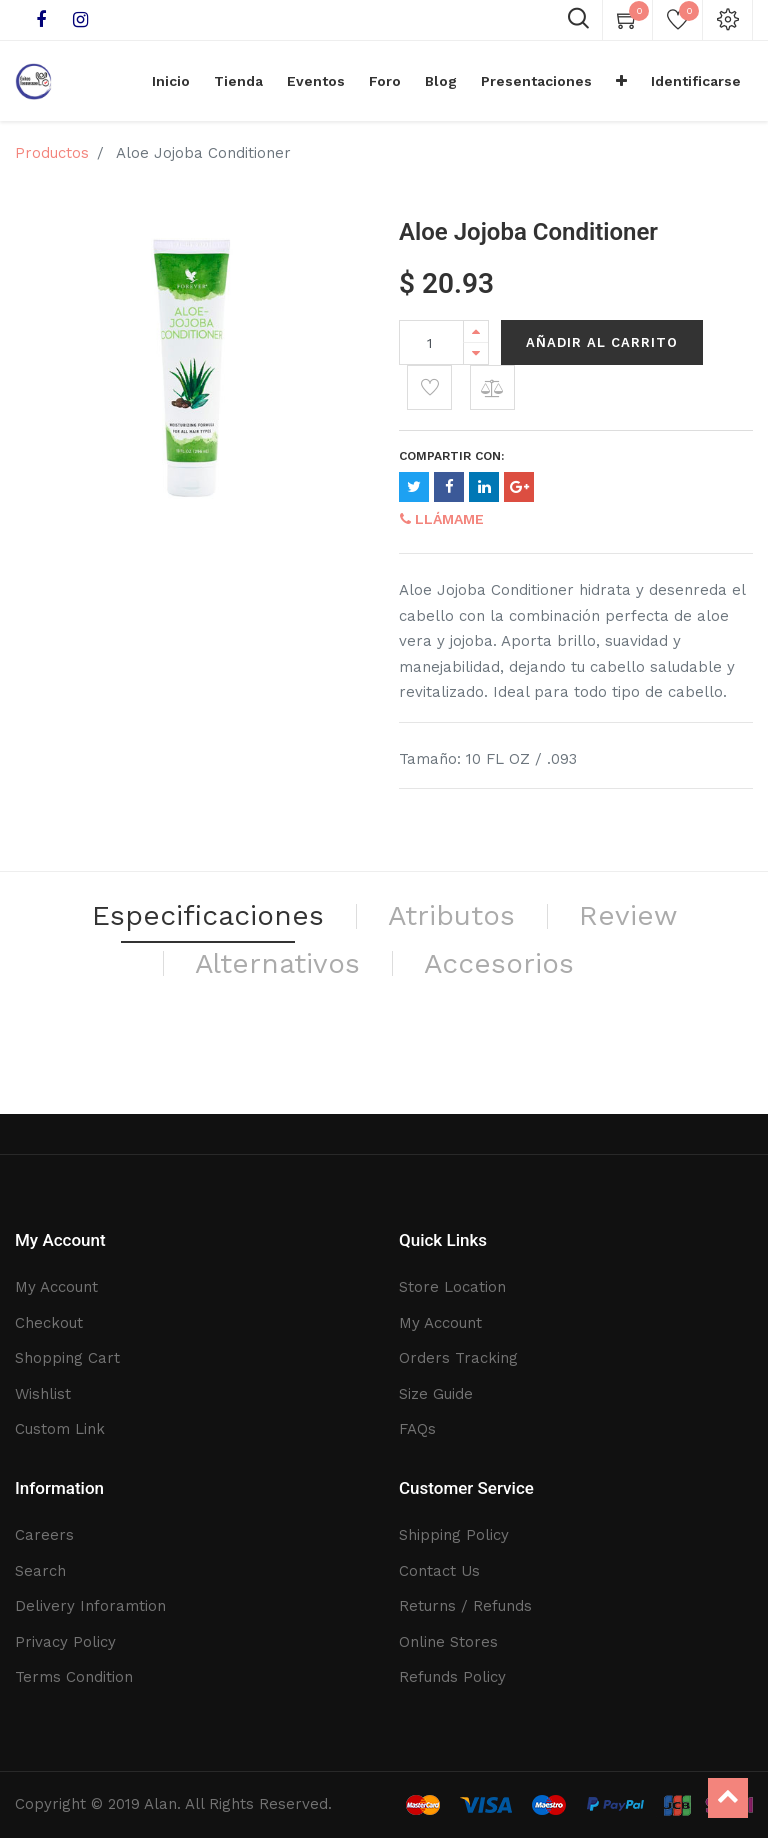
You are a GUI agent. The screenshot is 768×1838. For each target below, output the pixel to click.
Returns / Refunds (465, 1606)
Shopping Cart (67, 1358)
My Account (56, 1287)
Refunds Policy (452, 1677)
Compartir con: (451, 456)
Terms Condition (74, 1677)
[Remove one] (476, 353)
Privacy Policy (65, 1642)
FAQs (417, 1429)
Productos (52, 153)
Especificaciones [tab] (208, 915)
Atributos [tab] (451, 915)
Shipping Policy (454, 1535)
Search (40, 1571)
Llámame (442, 519)
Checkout (49, 1323)
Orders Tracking (458, 1358)
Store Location (452, 1287)
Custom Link (60, 1429)
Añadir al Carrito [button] (602, 342)
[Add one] (476, 331)
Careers (44, 1535)
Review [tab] (628, 915)
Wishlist (43, 1394)
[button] (621, 81)
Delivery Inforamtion (90, 1606)
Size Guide (436, 1394)
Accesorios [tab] (499, 963)
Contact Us (439, 1571)
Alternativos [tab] (277, 963)
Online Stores (448, 1642)
